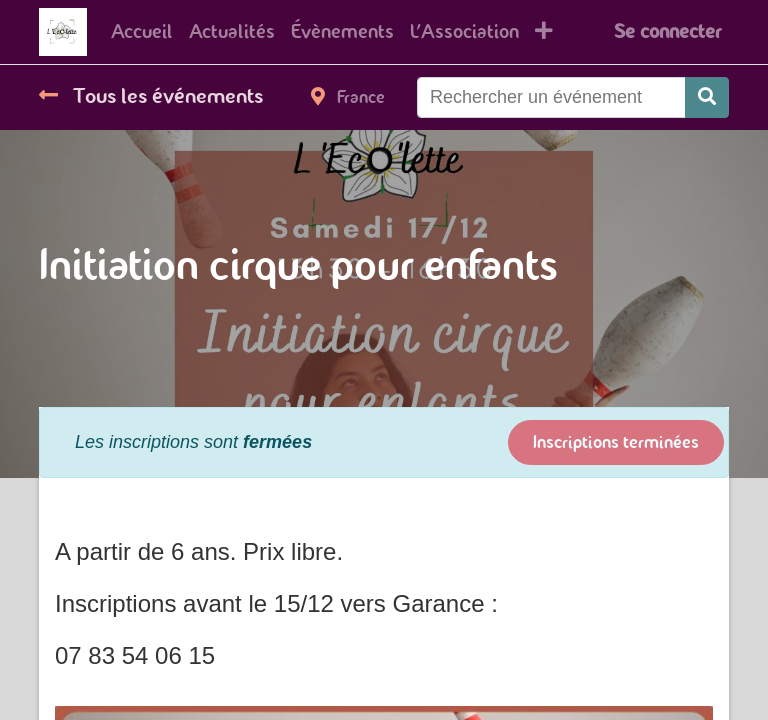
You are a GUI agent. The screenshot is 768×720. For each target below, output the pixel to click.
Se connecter (667, 31)
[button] (544, 32)
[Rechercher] (707, 97)
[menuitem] (142, 32)
